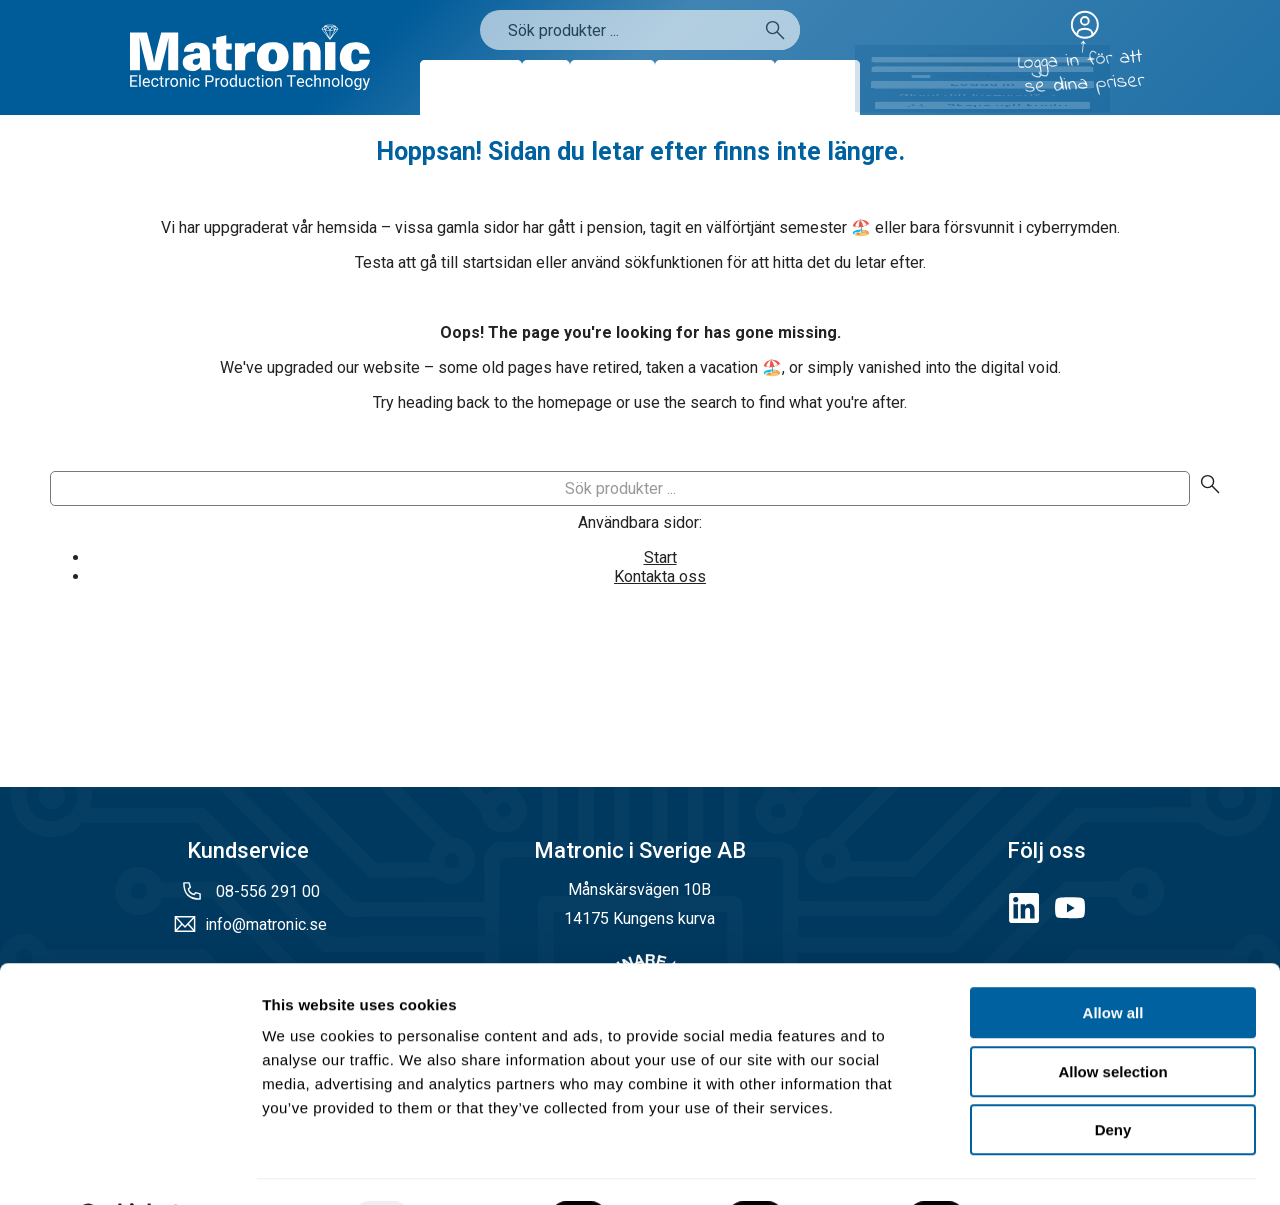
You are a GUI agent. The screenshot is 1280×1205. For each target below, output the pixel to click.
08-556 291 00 (266, 891)
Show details (1049, 1165)
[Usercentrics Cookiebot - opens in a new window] (129, 1166)
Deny (1113, 1077)
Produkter (471, 87)
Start (660, 557)
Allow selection (1112, 1019)
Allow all (1113, 960)
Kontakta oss (660, 576)
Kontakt (817, 87)
